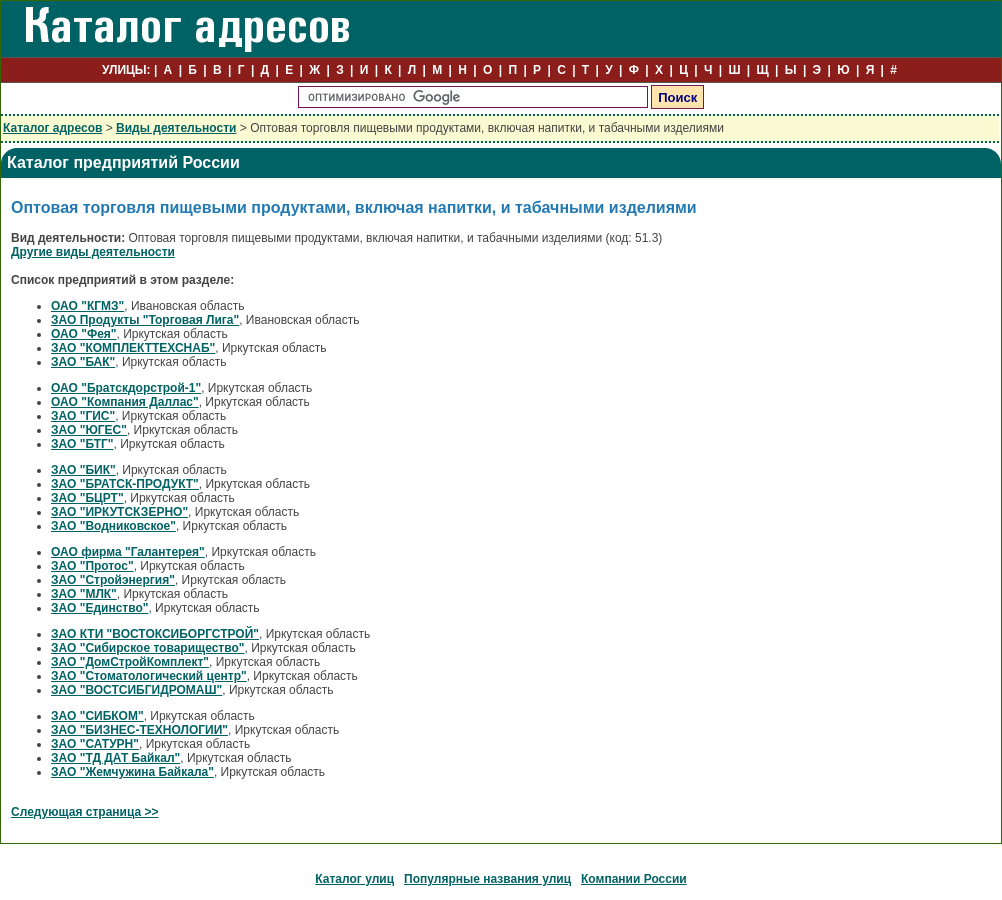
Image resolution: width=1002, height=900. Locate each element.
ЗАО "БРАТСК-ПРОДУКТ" (125, 484)
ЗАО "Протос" (92, 566)
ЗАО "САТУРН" (95, 744)
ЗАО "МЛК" (84, 594)
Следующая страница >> (85, 812)
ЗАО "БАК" (83, 362)
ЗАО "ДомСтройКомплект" (130, 662)
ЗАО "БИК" (83, 470)
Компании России (634, 879)
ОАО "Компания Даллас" (125, 402)
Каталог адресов (52, 128)
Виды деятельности (176, 128)
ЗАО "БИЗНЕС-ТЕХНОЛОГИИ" (139, 730)
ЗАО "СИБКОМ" (97, 716)
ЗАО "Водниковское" (113, 526)
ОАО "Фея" (84, 334)
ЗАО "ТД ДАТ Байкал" (115, 758)
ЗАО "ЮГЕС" (89, 430)
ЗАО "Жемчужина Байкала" (132, 772)
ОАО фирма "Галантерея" (128, 552)
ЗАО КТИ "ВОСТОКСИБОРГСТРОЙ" (155, 634)
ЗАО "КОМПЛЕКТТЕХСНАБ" (133, 348)
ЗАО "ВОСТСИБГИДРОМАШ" (136, 690)
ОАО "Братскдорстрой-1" (126, 388)
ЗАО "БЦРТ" (87, 498)
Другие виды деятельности (93, 252)
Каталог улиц (354, 879)
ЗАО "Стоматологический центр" (149, 676)
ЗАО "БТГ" (82, 444)
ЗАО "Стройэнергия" (113, 580)
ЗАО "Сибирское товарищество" (147, 648)
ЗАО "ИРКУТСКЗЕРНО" (119, 512)
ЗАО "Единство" (99, 608)
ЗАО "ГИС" (83, 416)
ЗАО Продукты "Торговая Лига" (145, 320)
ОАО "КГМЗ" (87, 306)
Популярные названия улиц (487, 879)
